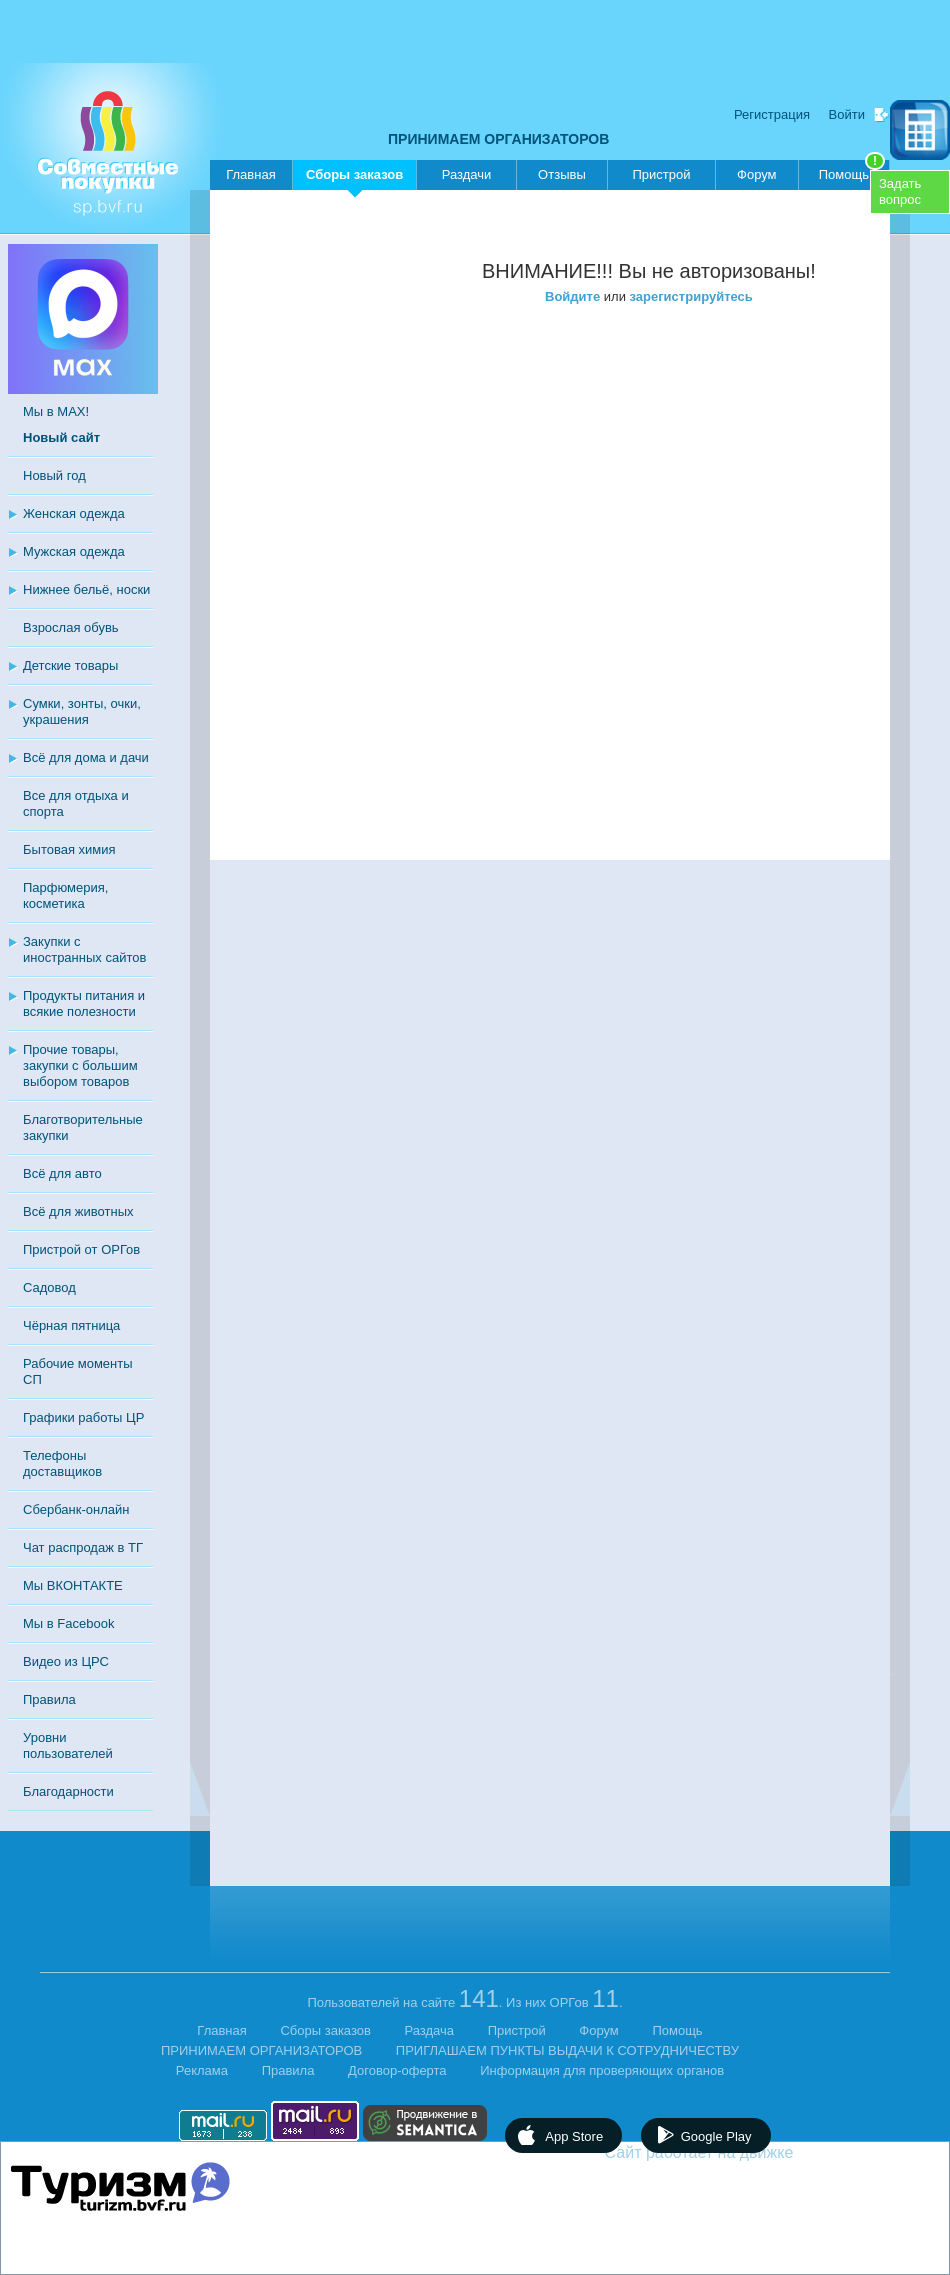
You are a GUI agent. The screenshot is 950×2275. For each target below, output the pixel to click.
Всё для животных (78, 1211)
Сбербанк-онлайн (76, 1509)
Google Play (716, 2136)
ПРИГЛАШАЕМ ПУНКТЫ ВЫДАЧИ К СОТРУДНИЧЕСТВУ (567, 2050)
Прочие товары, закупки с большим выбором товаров (80, 1065)
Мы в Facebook (68, 1623)
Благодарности (68, 1791)
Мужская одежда (74, 551)
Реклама (202, 2070)
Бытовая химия (69, 849)
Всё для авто (62, 1173)
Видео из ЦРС (66, 1661)
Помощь (852, 171)
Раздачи (467, 174)
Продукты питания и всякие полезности (84, 1003)
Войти (847, 114)
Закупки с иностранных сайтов (84, 949)
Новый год (54, 475)
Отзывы (562, 174)
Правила (49, 1699)
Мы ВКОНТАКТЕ (73, 1585)
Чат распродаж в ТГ (83, 1547)
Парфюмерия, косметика (65, 895)
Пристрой (661, 174)
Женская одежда (74, 513)
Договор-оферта (397, 2070)
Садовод (49, 1287)
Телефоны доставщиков (62, 1463)
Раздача (430, 2030)
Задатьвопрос (900, 191)
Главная (250, 174)
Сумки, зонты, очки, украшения (82, 711)
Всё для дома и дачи (86, 757)
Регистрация (772, 114)
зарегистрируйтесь (691, 296)
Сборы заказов (354, 178)
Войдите (572, 296)
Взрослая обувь (71, 627)
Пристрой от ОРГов (81, 1249)
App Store (574, 2136)
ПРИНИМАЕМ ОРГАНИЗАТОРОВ (498, 139)
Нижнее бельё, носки (86, 589)
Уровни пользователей (68, 1745)
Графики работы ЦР (83, 1417)
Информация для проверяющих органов (602, 2070)
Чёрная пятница (71, 1325)
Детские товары (70, 665)
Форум (757, 174)
